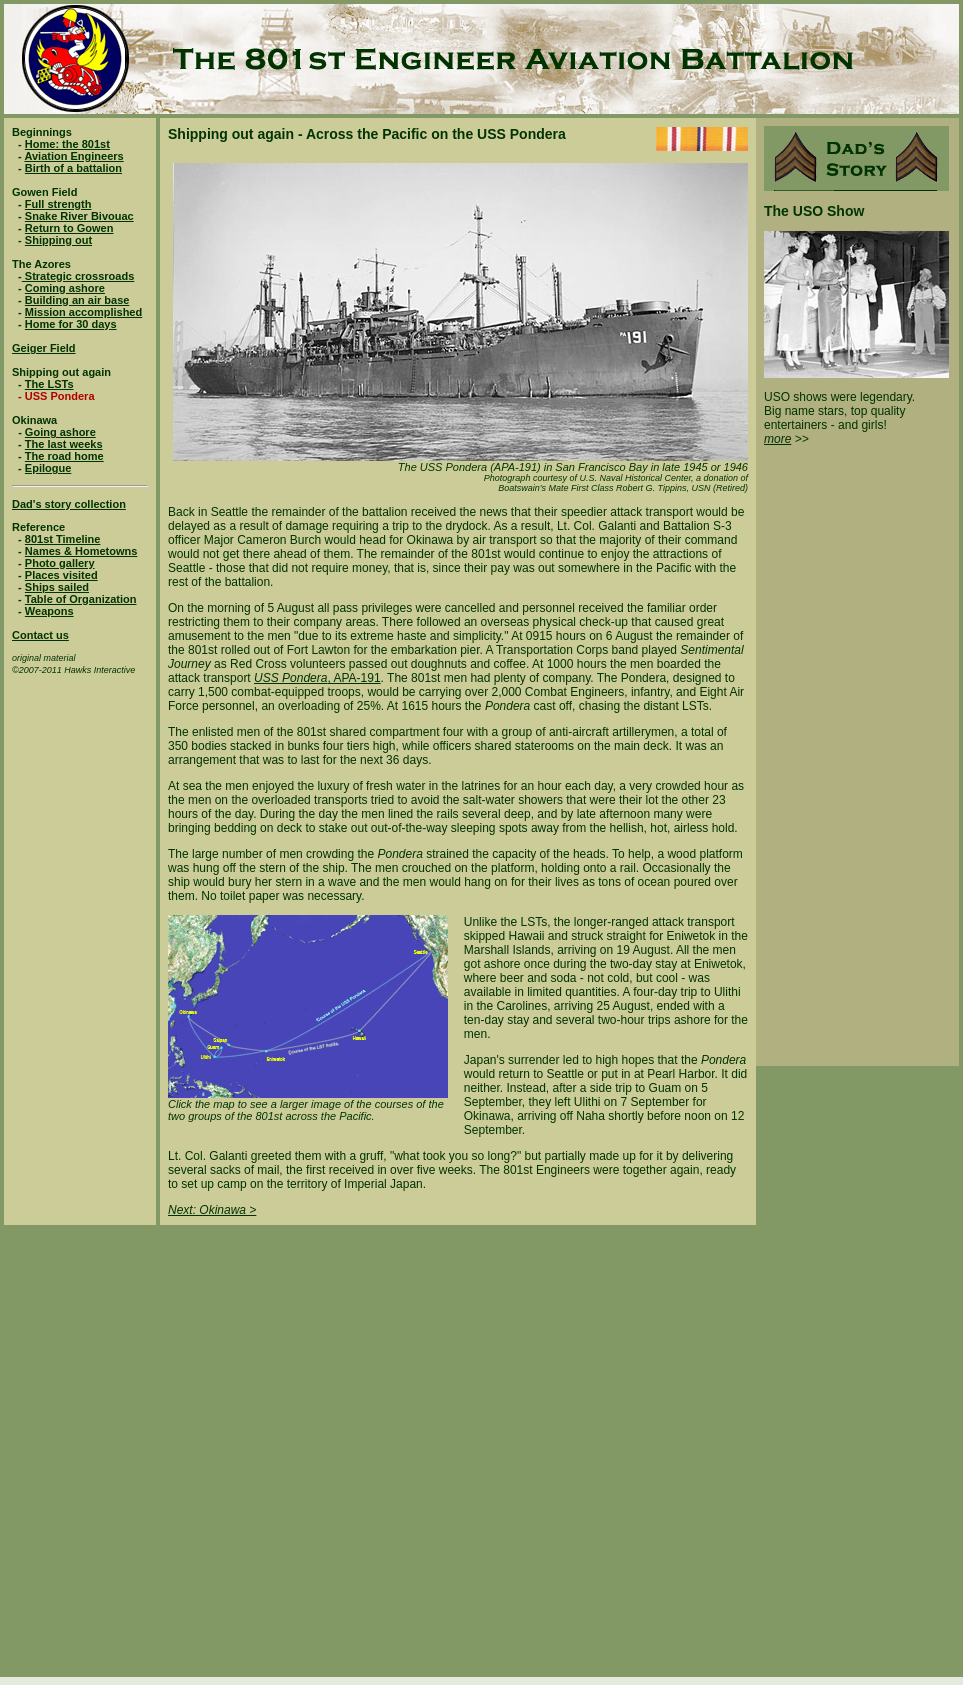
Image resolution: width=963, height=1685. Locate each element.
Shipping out (58, 240)
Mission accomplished (83, 312)
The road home (64, 456)
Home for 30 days (71, 324)
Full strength (58, 204)
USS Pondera (290, 678)
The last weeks (64, 444)
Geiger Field (44, 348)
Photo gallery (60, 563)
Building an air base (77, 300)
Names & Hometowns (81, 551)
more (777, 439)
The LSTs (49, 384)
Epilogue (48, 468)
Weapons (49, 611)
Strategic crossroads (78, 276)
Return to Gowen (69, 228)
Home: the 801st (67, 144)
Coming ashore (65, 288)
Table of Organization (81, 599)
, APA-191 (353, 678)
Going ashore (60, 432)
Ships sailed (57, 587)
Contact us (40, 635)
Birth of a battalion (73, 168)
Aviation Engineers (73, 156)
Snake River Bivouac (79, 216)
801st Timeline (63, 539)
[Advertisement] (224, 1449)
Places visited (61, 575)
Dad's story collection (69, 504)
